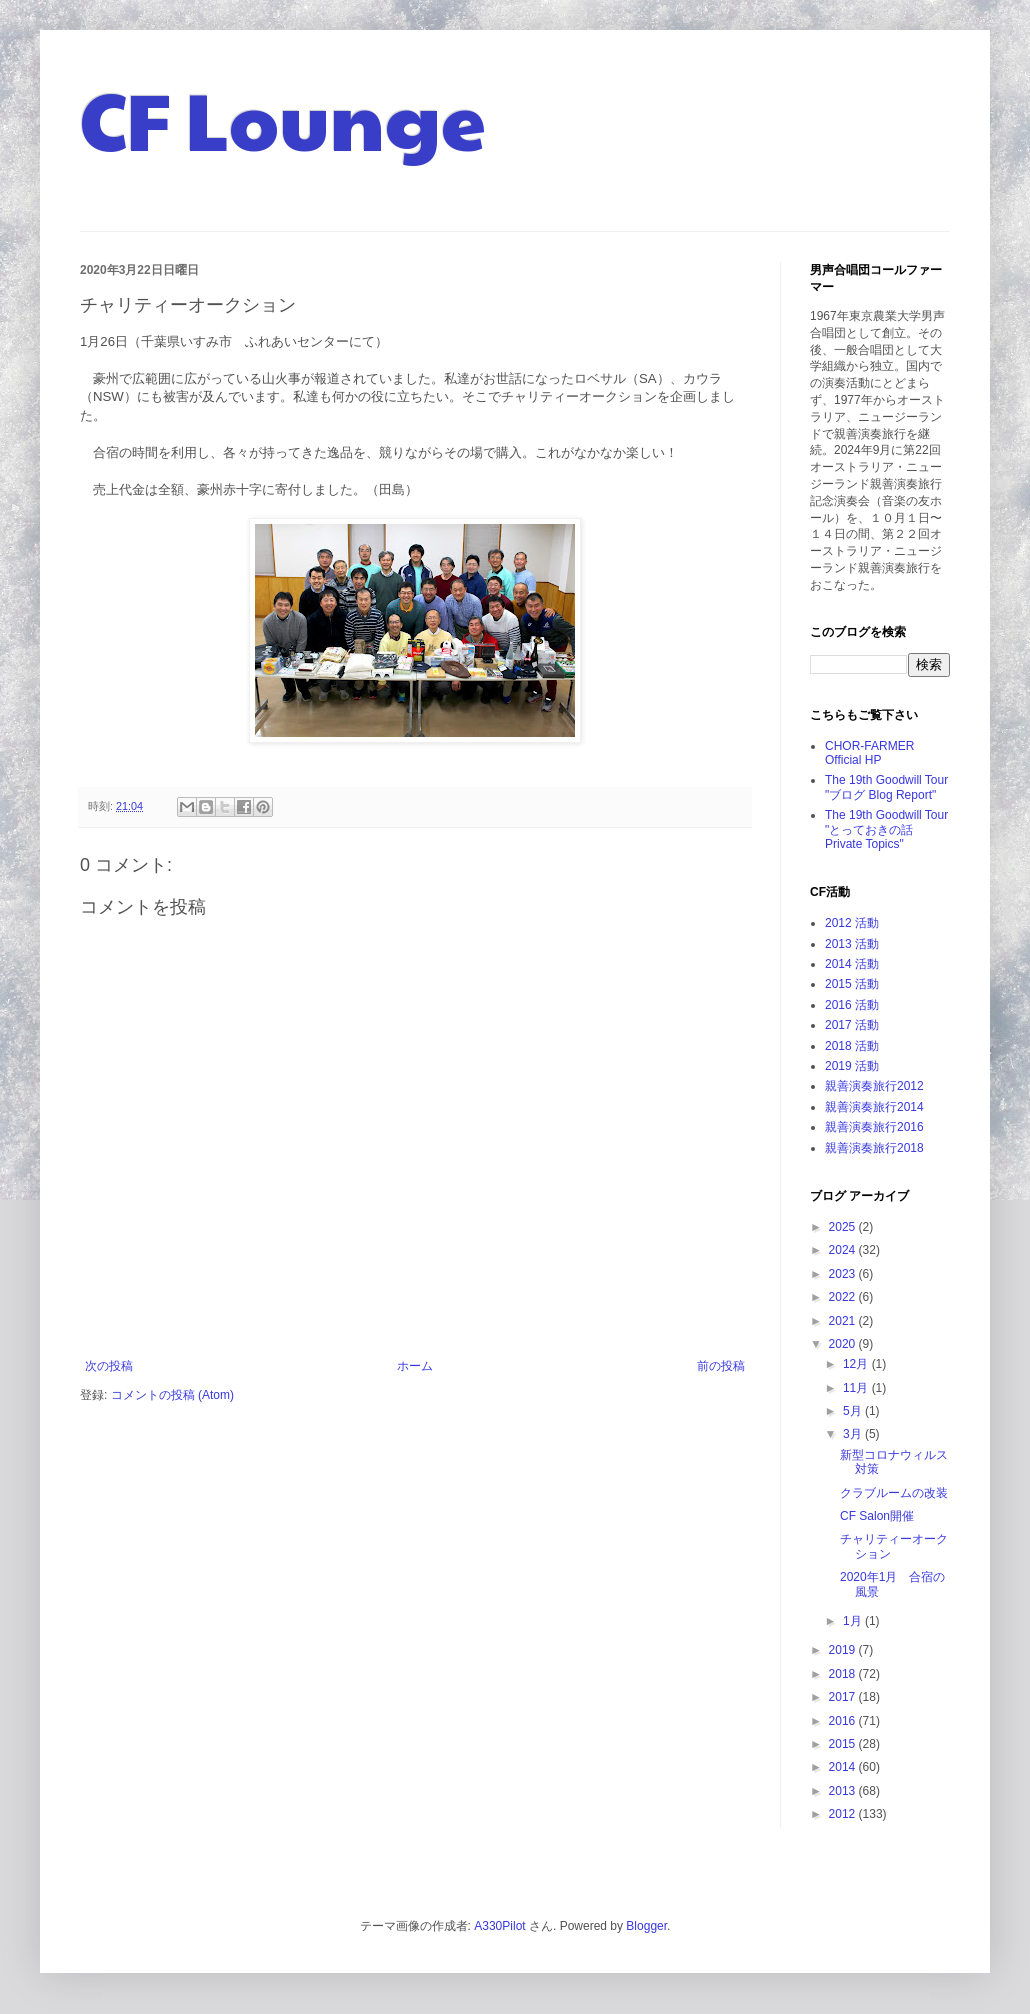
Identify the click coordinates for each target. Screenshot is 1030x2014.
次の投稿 (109, 1366)
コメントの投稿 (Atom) (172, 1395)
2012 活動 (852, 923)
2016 (844, 1721)
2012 (844, 1814)
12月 (857, 1364)
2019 (844, 1650)
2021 (844, 1321)
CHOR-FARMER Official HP (869, 753)
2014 (844, 1767)
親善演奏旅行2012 (874, 1086)
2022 (844, 1297)
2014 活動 (852, 964)
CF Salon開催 (877, 1516)
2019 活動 (852, 1066)
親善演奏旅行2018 (874, 1148)
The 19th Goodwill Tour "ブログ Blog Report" (886, 787)
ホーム (415, 1366)
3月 (854, 1434)
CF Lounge (283, 118)
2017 (844, 1697)
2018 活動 (852, 1046)
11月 (857, 1388)
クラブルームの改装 (894, 1493)
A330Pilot (499, 1926)
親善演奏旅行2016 (874, 1127)
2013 (844, 1791)
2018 (844, 1674)
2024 (844, 1250)
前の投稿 (721, 1366)
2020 (844, 1344)
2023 (844, 1274)
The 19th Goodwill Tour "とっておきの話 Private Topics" (886, 829)
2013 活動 (852, 944)
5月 (854, 1411)
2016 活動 (852, 1005)
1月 (854, 1621)
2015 (844, 1744)
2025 (844, 1227)
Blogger (646, 1926)
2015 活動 (852, 984)
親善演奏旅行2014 (874, 1107)
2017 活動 (852, 1025)
